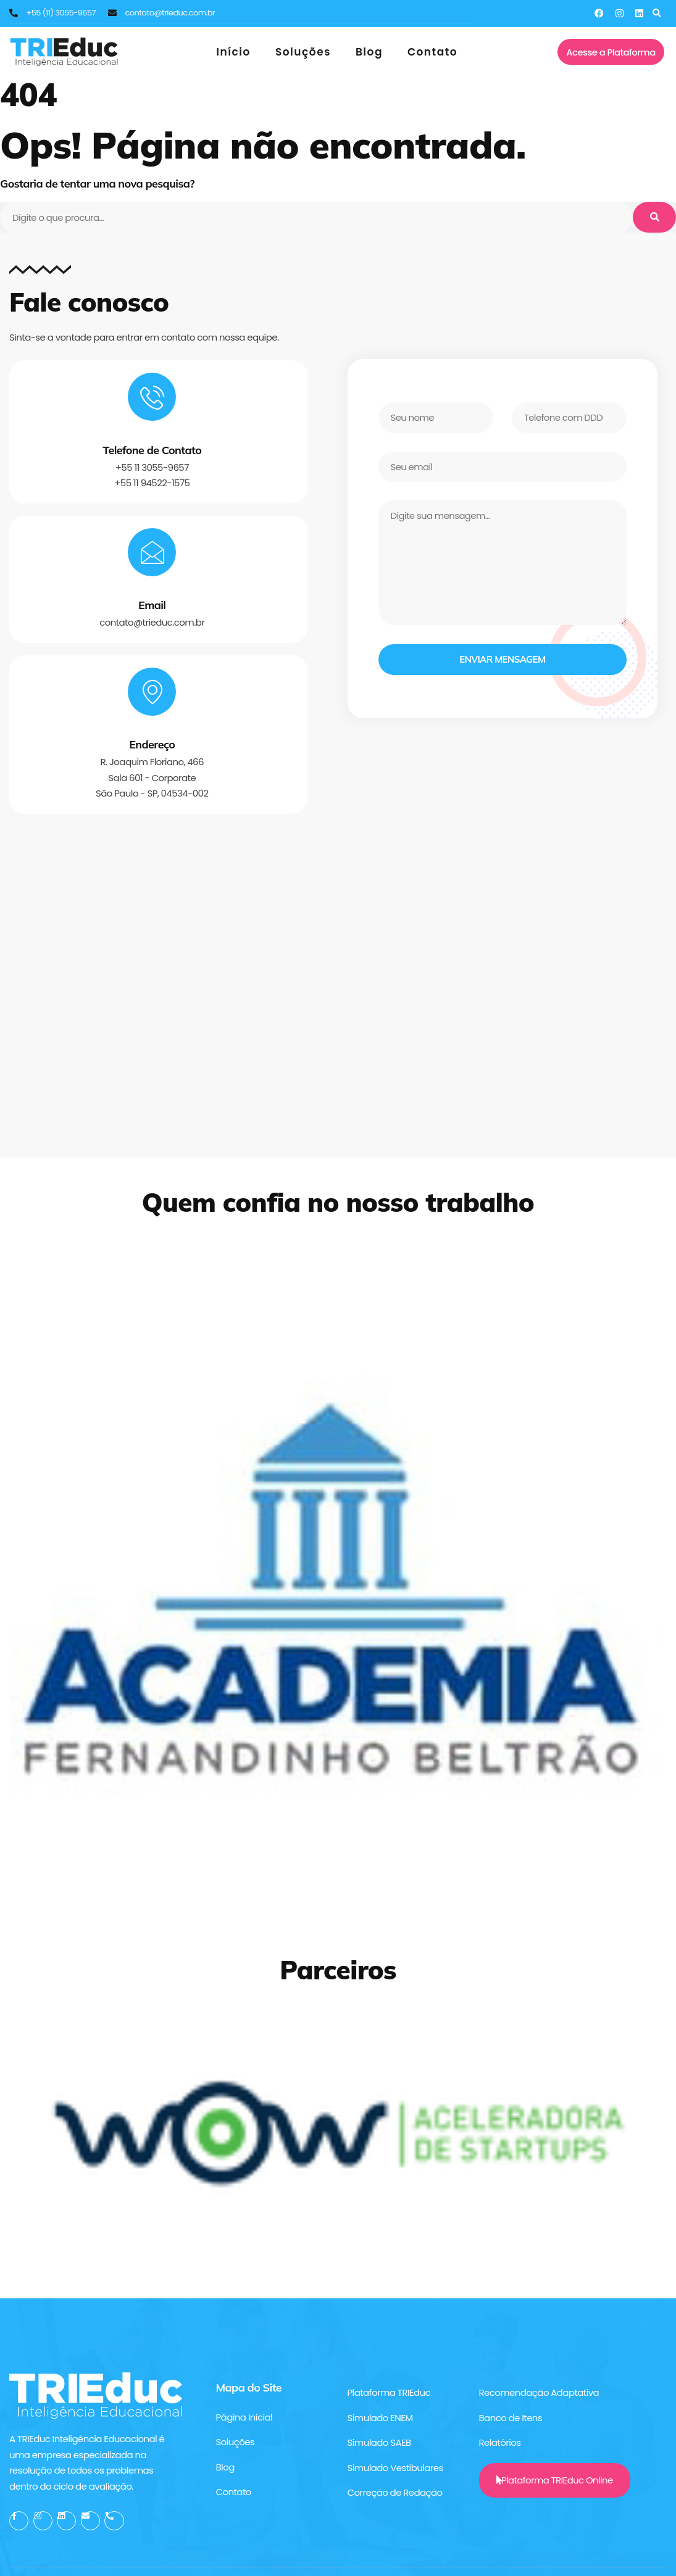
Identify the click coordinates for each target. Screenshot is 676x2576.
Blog (369, 52)
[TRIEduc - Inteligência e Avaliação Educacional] (338, 1002)
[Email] (152, 553)
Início (233, 52)
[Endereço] (152, 694)
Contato (432, 52)
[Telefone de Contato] (152, 397)
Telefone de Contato (151, 451)
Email (151, 607)
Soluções (303, 52)
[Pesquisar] (654, 217)
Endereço (152, 748)
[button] (656, 13)
